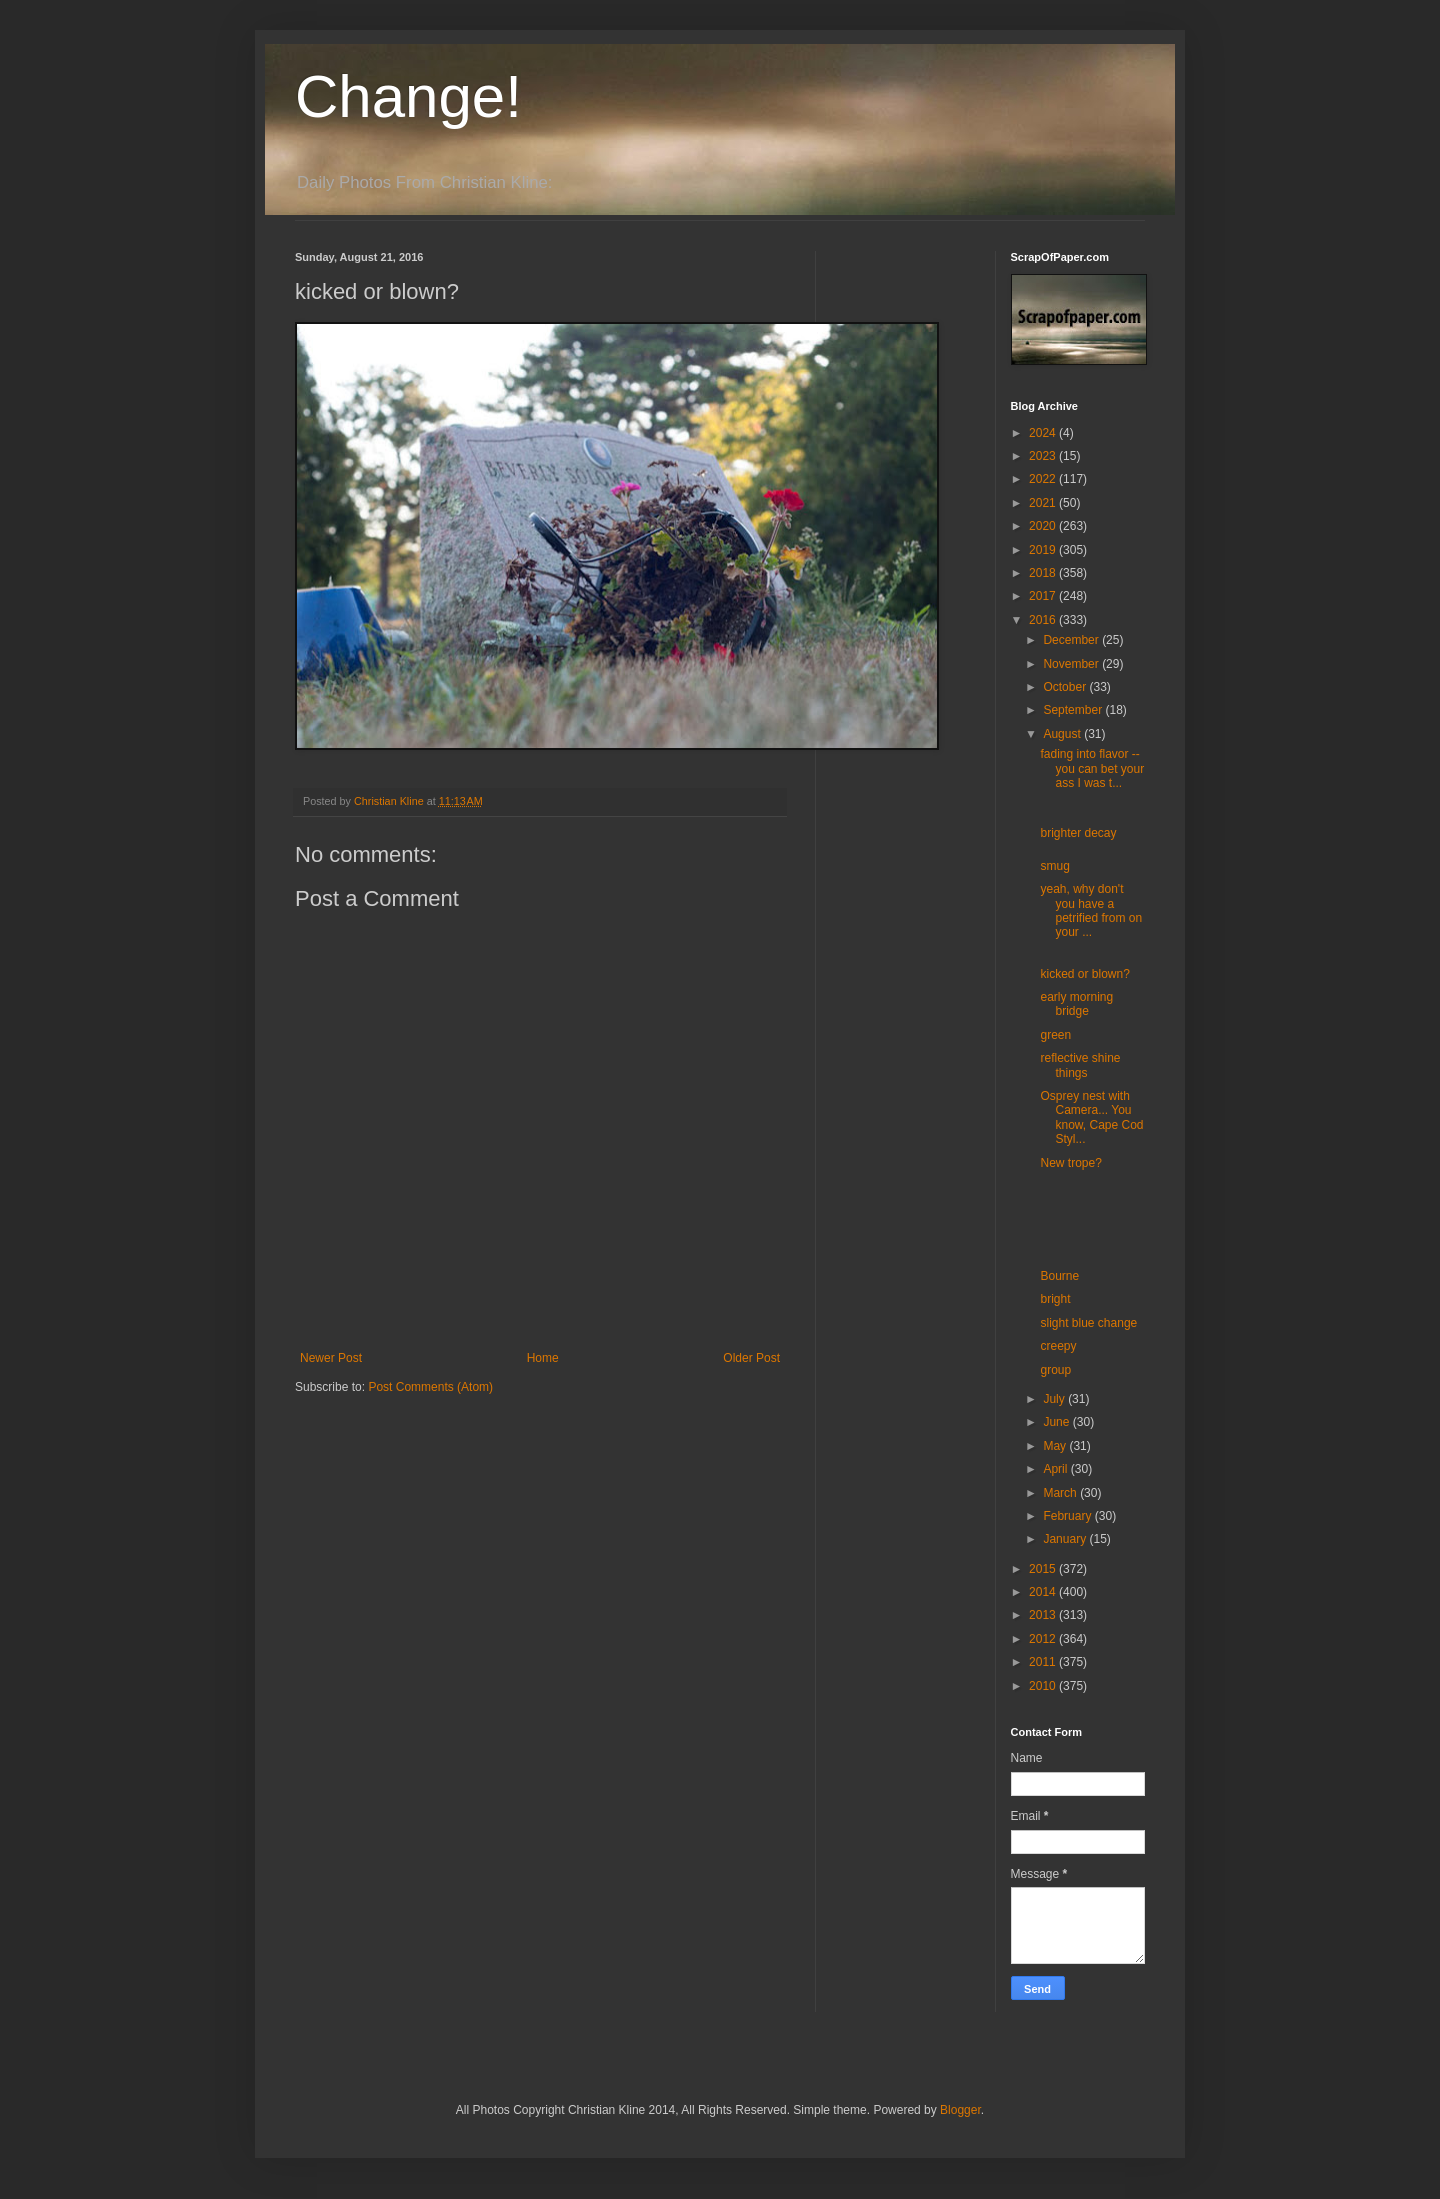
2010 (1044, 1686)
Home (543, 1358)
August (1063, 734)
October (1066, 687)
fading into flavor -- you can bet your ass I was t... (1092, 768)
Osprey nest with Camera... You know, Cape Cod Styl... (1091, 1117)
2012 (1044, 1639)
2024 (1044, 433)
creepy (1058, 1346)
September (1074, 710)
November (1072, 664)
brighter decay (1078, 833)
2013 (1044, 1615)
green (1055, 1035)
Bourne (1059, 1276)
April (1056, 1469)
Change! (408, 96)
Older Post (751, 1358)
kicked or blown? (1084, 974)
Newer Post (331, 1358)
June (1057, 1422)
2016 (1044, 620)
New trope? (1070, 1163)
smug (1054, 866)
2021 (1044, 503)
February (1068, 1516)
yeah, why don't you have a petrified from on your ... (1091, 910)
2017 (1044, 596)
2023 (1044, 456)
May (1056, 1446)
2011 (1044, 1662)
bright (1055, 1299)
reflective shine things (1080, 1065)
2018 (1044, 573)
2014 (1044, 1592)
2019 (1044, 550)
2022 (1044, 479)
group (1055, 1370)
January (1066, 1539)
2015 (1044, 1569)
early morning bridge (1076, 1004)
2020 (1044, 526)
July (1055, 1399)
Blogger (960, 2110)
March (1061, 1493)
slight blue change (1088, 1323)
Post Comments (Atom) (430, 1387)
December (1072, 640)
